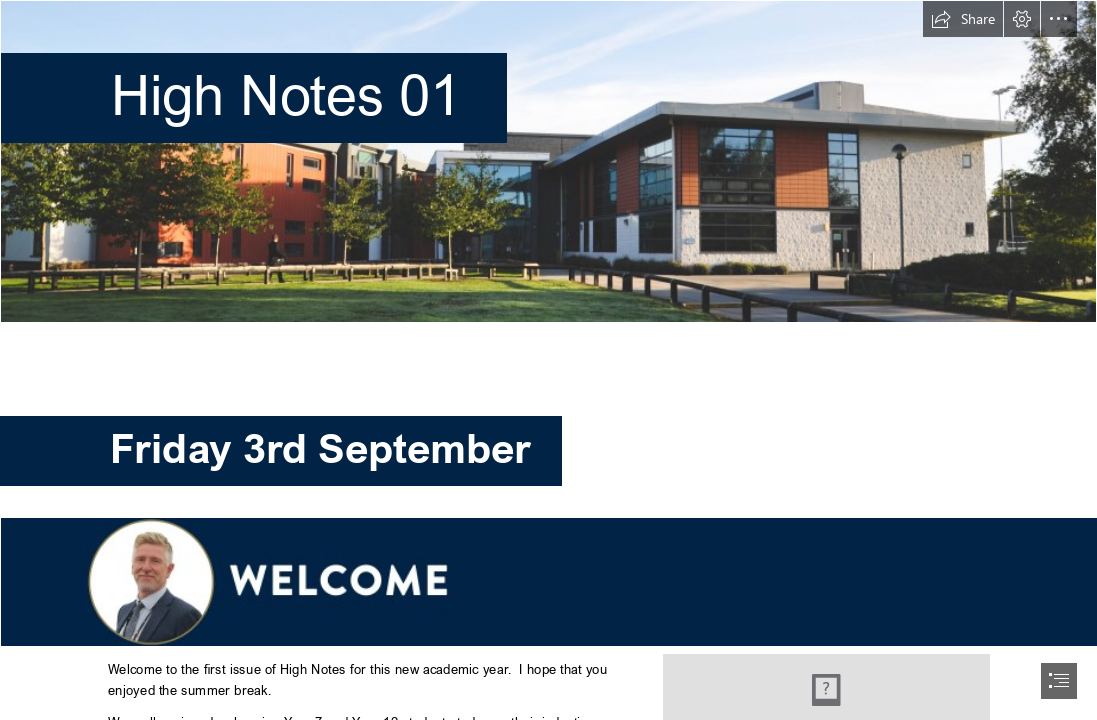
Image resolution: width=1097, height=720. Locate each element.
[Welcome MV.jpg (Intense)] (548, 581)
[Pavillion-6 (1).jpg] (548, 161)
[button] (963, 19)
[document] (548, 360)
